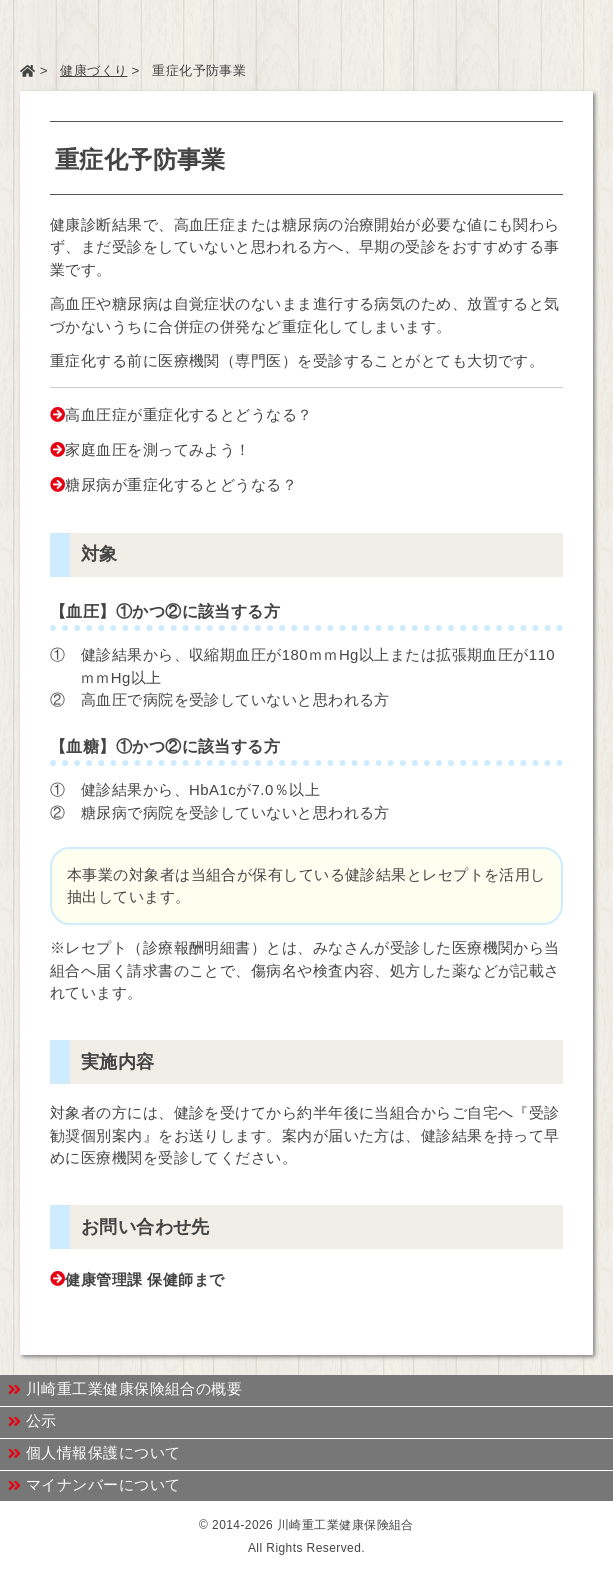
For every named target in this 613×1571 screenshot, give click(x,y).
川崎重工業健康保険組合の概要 (125, 1389)
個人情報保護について (94, 1453)
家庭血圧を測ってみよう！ (157, 449)
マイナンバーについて (94, 1485)
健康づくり (93, 70)
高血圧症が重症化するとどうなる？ (188, 414)
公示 (32, 1421)
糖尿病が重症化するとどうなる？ (181, 484)
